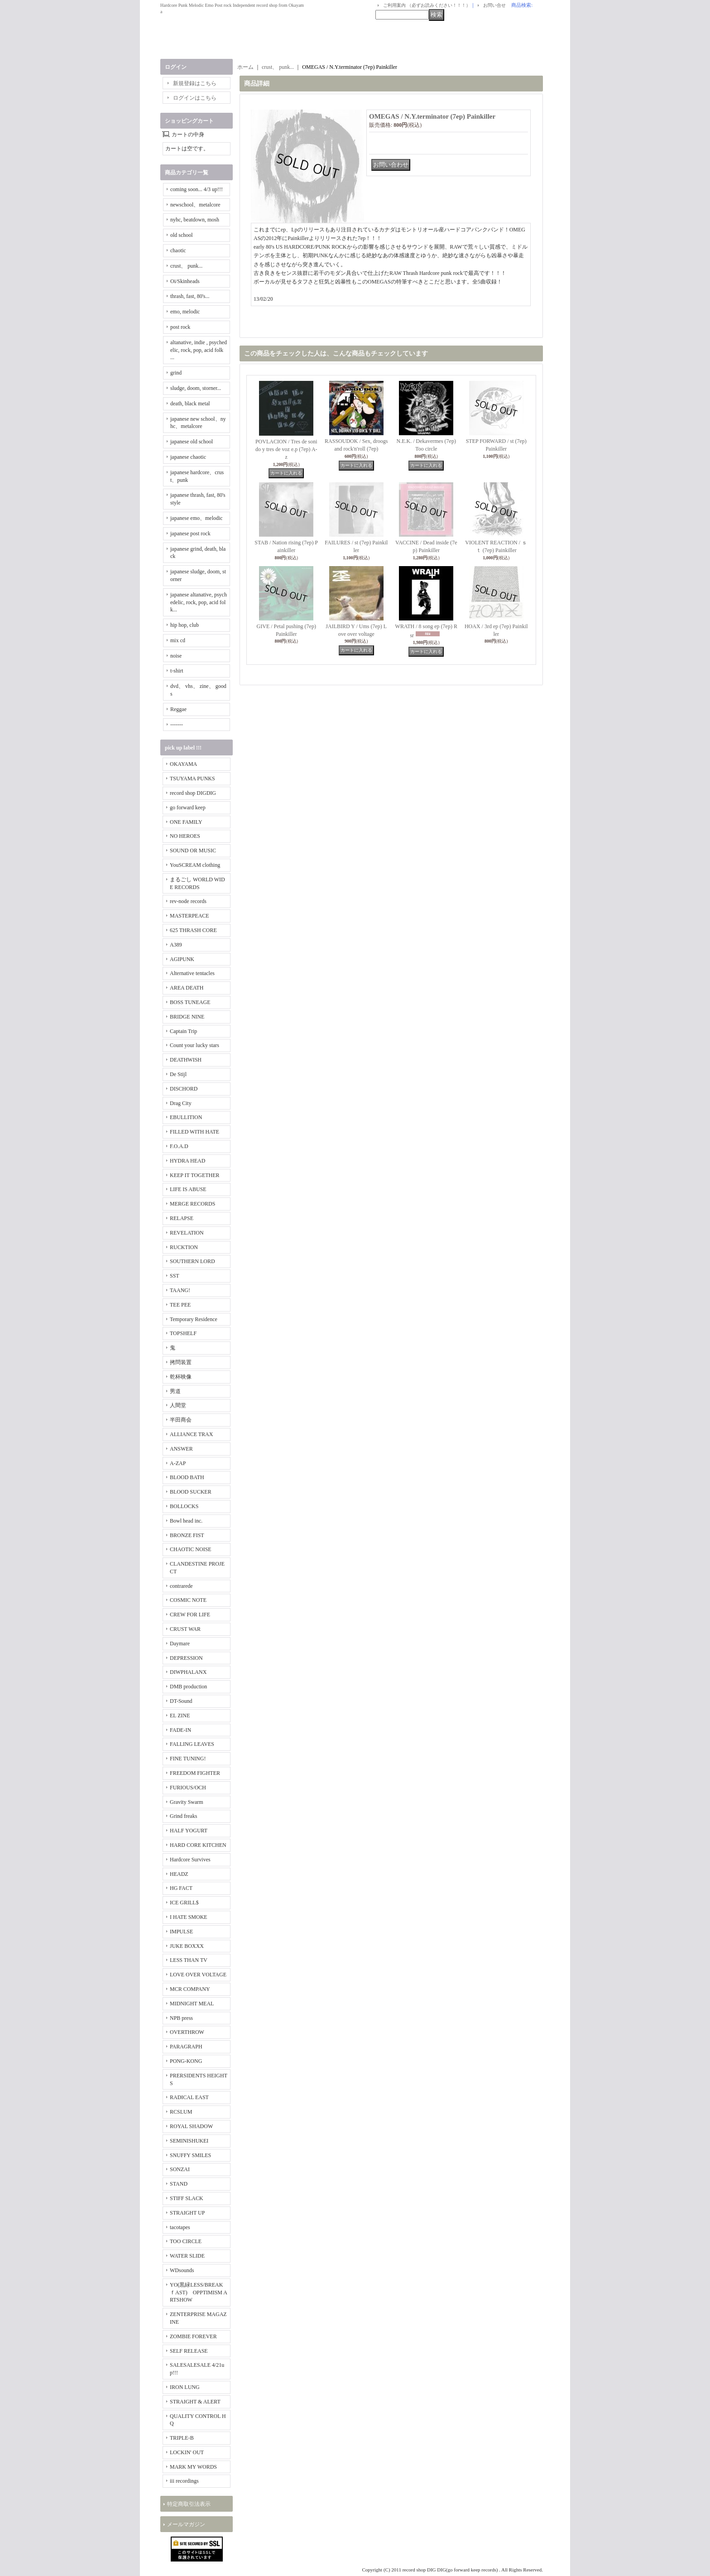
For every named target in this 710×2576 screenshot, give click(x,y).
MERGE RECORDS (192, 1204)
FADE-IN (180, 1730)
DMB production (188, 1686)
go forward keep (188, 807)
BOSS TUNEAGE (190, 1002)
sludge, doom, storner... (195, 388)
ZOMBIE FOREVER (193, 2336)
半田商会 (181, 1420)
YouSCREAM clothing (195, 865)
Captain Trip (183, 1031)
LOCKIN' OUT (187, 2452)
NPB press (181, 2018)
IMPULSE (181, 1931)
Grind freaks (183, 1816)
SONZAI (180, 2169)
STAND (178, 2184)
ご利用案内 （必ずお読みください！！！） (426, 5)
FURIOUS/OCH (188, 1787)
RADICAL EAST (189, 2097)
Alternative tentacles (192, 973)
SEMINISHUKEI (189, 2141)
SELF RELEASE (189, 2351)
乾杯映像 (181, 1377)
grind (176, 373)
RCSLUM (181, 2112)
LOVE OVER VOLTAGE (198, 1974)
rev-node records (188, 901)
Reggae (178, 709)
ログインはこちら (194, 98)
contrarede (181, 1586)
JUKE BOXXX (187, 1946)
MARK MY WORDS (193, 2467)
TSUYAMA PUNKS (192, 778)
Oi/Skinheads (185, 281)
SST (174, 1276)
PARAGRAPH (186, 2046)
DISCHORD (183, 1089)
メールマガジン (186, 2524)
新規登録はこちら (194, 83)
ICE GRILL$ (184, 1902)
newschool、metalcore (195, 205)
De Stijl (178, 1074)
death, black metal (190, 403)
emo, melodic (185, 311)
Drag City (181, 1103)
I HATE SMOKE (188, 1917)
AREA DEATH (186, 988)
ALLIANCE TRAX (191, 1434)
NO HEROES (185, 836)
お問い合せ (494, 5)
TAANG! (180, 1290)
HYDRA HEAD (187, 1161)
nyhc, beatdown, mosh (194, 219)
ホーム (245, 67)
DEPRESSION (186, 1658)
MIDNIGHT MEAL (192, 2003)
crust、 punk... (186, 266)
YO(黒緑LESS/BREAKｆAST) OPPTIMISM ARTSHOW (198, 2292)
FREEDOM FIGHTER (195, 1773)
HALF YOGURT (188, 1830)
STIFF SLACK (186, 2198)
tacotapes (180, 2227)
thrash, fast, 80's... (189, 296)
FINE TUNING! (188, 1758)
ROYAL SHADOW (191, 2126)
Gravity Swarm (186, 1802)
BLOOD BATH (187, 1477)
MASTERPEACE (189, 916)
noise (176, 656)
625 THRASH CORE (193, 930)
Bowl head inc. (186, 1521)
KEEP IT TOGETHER (195, 1175)
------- (176, 724)
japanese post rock (190, 533)
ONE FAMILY (186, 822)
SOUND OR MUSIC (193, 850)
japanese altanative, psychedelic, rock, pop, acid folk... (198, 602)
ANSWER (181, 1449)
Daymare (180, 1643)
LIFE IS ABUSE (188, 1189)
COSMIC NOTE (188, 1600)
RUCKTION (184, 1247)
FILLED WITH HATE (194, 1132)
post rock (180, 327)
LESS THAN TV (188, 1960)
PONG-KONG (186, 2061)
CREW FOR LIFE (190, 1614)
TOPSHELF (183, 1333)
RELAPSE (181, 1218)
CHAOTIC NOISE (190, 1549)
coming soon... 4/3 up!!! (196, 189)
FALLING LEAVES (192, 1744)
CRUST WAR (185, 1629)
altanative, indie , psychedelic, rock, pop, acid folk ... (198, 350)
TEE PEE (180, 1305)
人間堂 (178, 1405)
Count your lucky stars (194, 1045)
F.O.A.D (179, 1146)
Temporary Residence (193, 1319)
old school (181, 235)
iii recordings (184, 2481)
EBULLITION (186, 1117)
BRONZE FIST (187, 1535)
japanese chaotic (188, 457)
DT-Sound (181, 1701)
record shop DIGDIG (193, 793)
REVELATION (187, 1233)
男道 (175, 1391)
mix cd (177, 640)
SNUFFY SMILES (190, 2155)
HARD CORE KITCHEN (198, 1845)
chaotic (178, 250)
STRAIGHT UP (187, 2213)
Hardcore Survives (190, 1859)
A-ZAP (178, 1463)
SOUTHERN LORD (192, 1261)
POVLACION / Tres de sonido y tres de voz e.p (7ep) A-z (286, 449)
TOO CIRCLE (185, 2241)
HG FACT (181, 1888)
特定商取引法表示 (189, 2504)
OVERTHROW (187, 2032)
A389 (176, 945)
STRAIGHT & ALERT (195, 2401)
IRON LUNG (185, 2387)
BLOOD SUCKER (190, 1492)
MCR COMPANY (190, 1989)
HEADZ (179, 1874)
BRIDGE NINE (187, 1017)
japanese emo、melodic (196, 518)
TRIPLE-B (182, 2438)
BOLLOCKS (184, 1506)
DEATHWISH (185, 1060)
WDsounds (182, 2270)
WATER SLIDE (187, 2256)
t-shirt (176, 671)
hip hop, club (184, 625)
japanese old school (191, 441)
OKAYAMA (183, 764)
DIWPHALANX (188, 1672)
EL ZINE (180, 1715)
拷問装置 (181, 1362)
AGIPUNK (182, 959)
